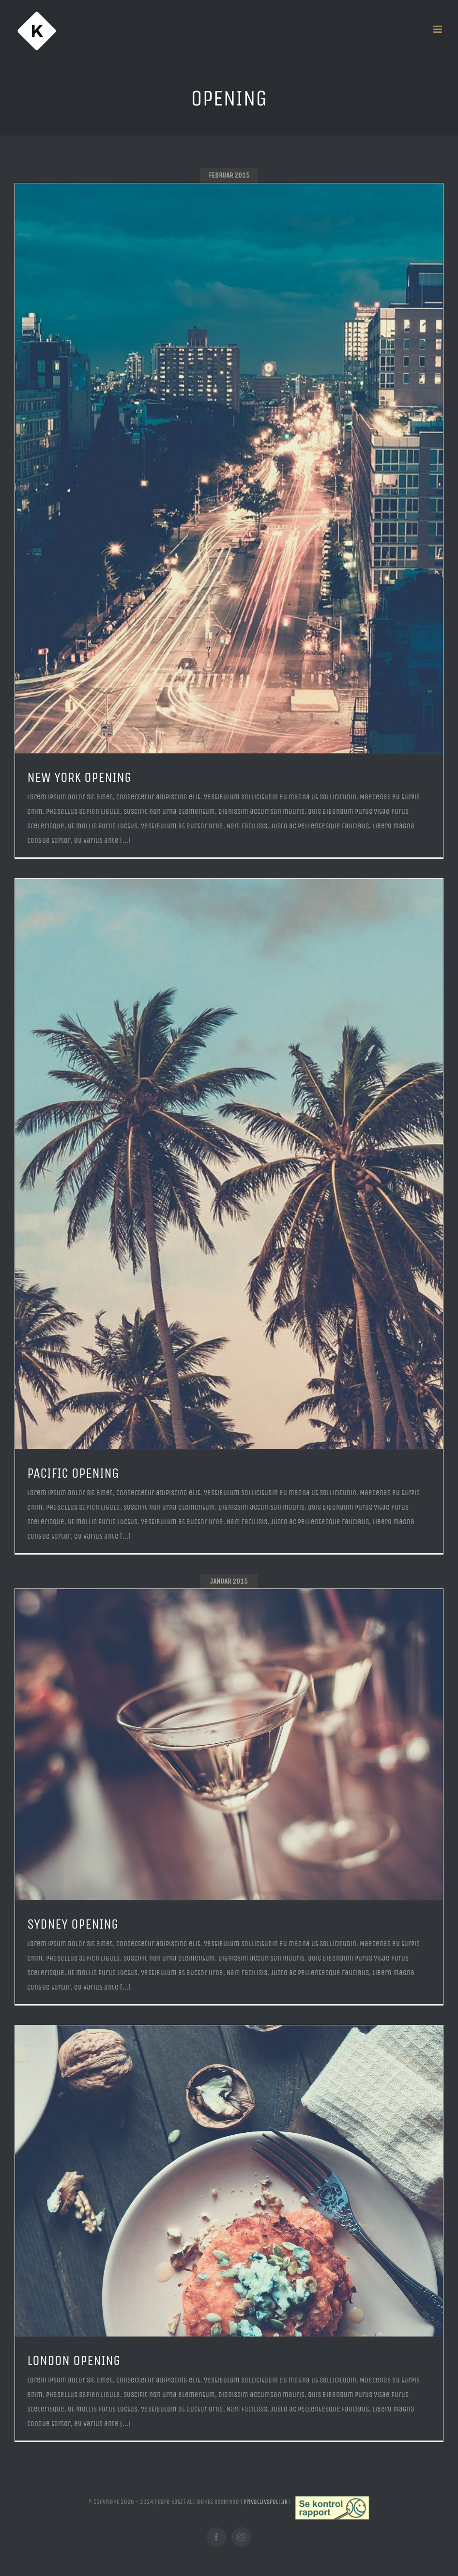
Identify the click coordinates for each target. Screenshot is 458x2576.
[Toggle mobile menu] (438, 29)
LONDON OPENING (74, 2360)
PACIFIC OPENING (73, 1473)
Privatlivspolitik (266, 2501)
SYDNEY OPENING (73, 1924)
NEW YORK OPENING (79, 777)
